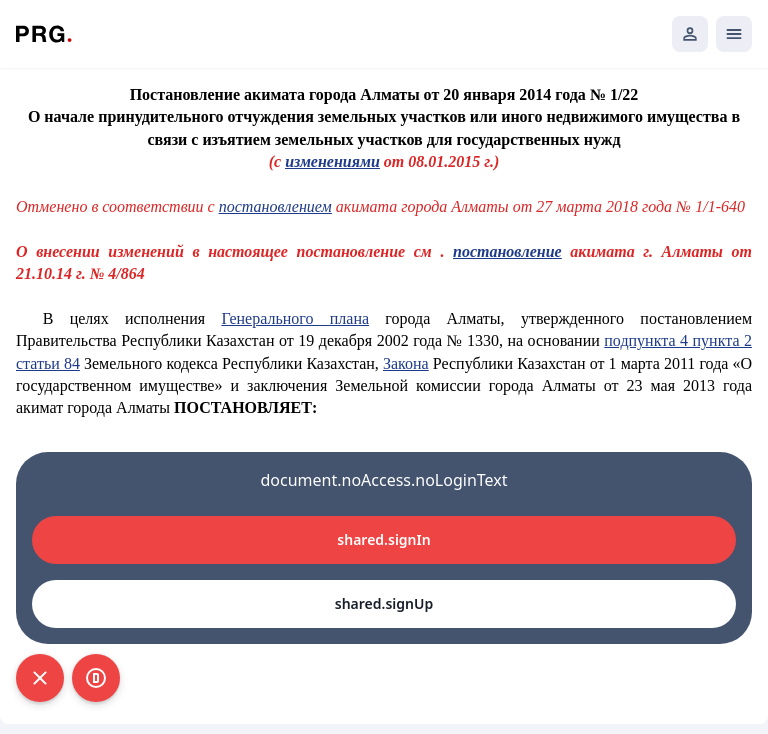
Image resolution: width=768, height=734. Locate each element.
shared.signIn (383, 539)
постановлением (275, 206)
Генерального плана (295, 318)
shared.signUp (384, 603)
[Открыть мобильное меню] (734, 34)
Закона (406, 363)
